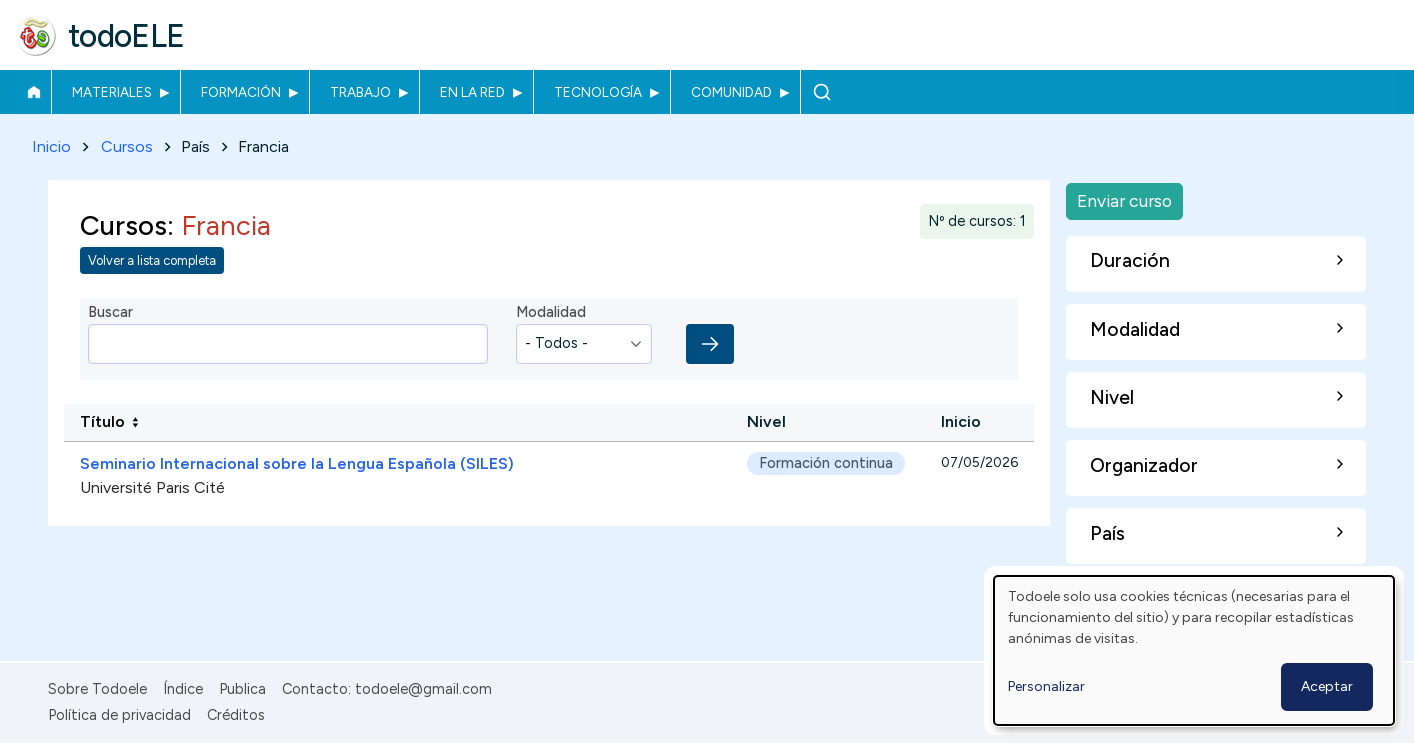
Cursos (127, 146)
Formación (241, 92)
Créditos (236, 715)
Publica (242, 689)
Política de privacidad (119, 715)
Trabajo (360, 92)
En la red (472, 92)
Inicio (33, 92)
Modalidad (551, 313)
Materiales (112, 92)
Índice (183, 689)
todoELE (126, 36)
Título (102, 422)
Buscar (821, 92)
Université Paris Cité (152, 488)
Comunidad (731, 92)
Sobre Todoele (97, 689)
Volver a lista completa (152, 261)
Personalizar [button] (1046, 686)
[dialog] (1194, 650)
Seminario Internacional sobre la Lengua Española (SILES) (297, 464)
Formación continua (826, 464)
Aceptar (1327, 686)
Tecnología (598, 92)
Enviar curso (1124, 200)
